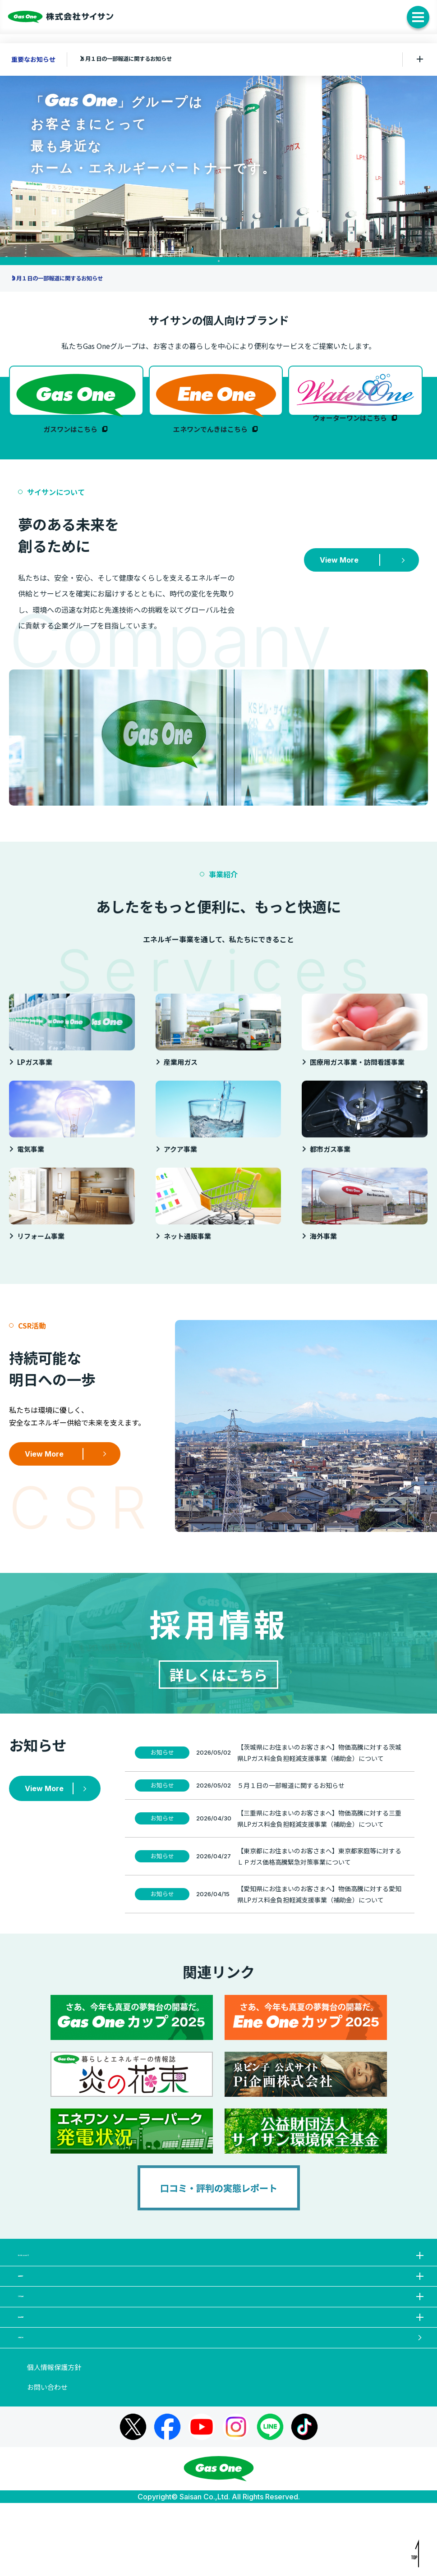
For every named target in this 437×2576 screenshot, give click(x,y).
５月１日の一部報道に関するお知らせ (141, 59)
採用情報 (222, 2372)
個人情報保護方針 (54, 2439)
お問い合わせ (47, 2460)
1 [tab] (219, 261)
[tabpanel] (218, 159)
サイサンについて (222, 2276)
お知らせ (222, 2404)
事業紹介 (222, 2308)
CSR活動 (222, 2340)
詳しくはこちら (219, 1686)
